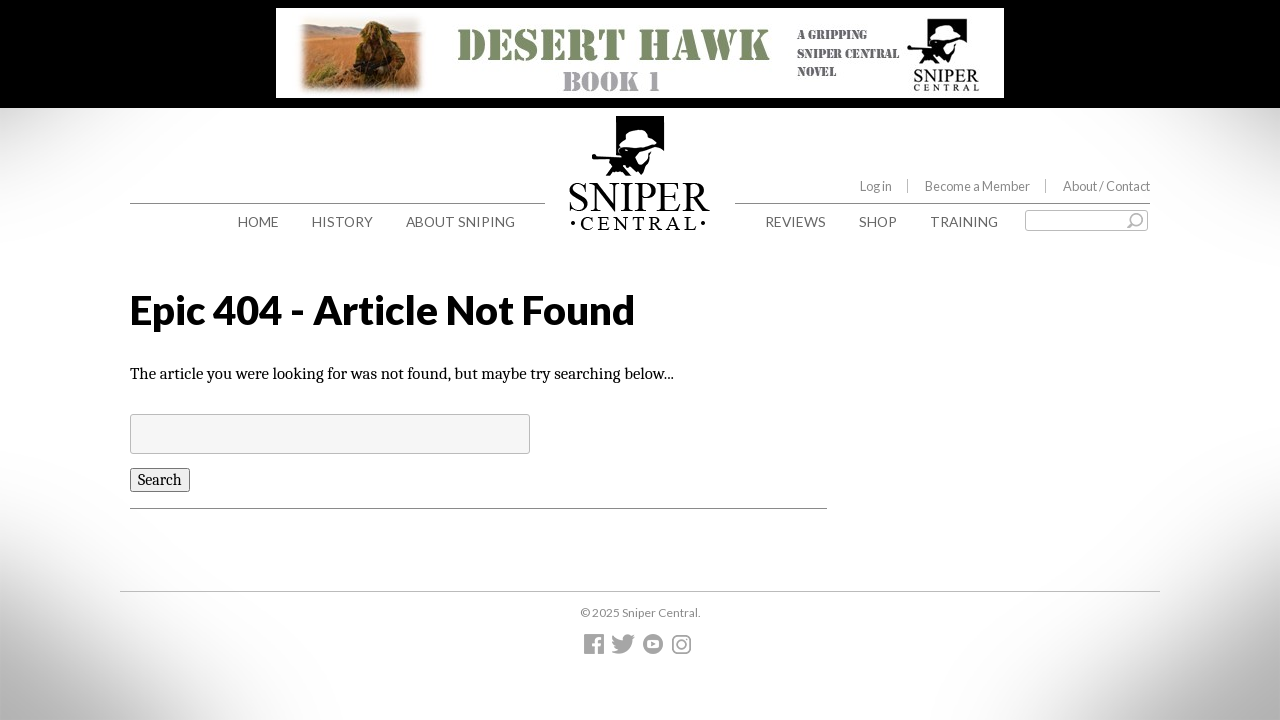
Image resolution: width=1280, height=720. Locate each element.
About (1106, 186)
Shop (878, 221)
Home (258, 221)
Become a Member (977, 186)
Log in (876, 186)
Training (964, 221)
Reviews (795, 221)
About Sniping (460, 221)
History (342, 221)
